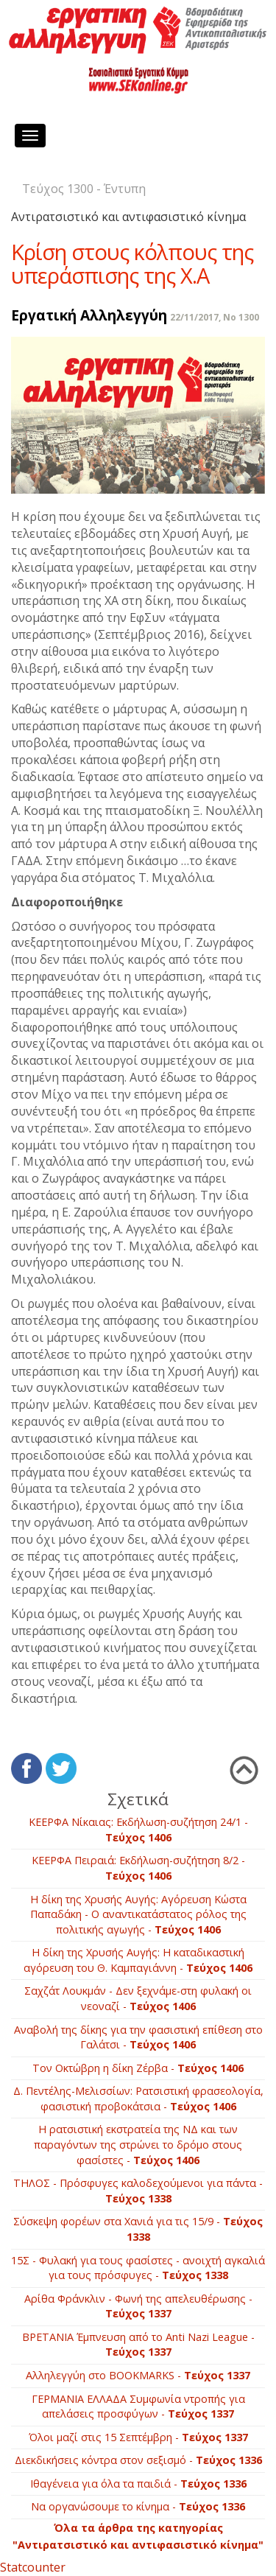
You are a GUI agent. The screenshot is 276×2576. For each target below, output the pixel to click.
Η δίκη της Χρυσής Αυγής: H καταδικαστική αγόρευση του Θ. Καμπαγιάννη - (138, 1960)
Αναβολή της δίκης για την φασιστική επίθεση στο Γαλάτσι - (138, 2037)
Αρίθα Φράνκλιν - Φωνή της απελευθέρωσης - (138, 2306)
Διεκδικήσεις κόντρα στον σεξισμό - (138, 2460)
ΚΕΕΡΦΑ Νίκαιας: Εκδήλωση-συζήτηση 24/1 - (138, 1829)
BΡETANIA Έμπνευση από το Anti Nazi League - (138, 2344)
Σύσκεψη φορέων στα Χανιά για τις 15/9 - (138, 2229)
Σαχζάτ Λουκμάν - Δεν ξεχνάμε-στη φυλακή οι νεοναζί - (138, 1998)
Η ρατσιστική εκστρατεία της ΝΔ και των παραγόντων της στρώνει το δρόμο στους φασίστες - (138, 2144)
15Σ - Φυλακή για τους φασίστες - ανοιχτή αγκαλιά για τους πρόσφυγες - (138, 2268)
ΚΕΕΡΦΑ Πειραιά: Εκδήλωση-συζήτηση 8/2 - (138, 1868)
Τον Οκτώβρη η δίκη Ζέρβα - (138, 2068)
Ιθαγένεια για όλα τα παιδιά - (138, 2484)
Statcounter (33, 2567)
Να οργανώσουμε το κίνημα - (138, 2506)
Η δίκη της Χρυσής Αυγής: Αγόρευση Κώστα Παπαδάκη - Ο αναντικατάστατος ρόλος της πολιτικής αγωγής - (138, 1914)
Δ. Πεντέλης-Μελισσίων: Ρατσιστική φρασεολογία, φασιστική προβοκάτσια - (138, 2098)
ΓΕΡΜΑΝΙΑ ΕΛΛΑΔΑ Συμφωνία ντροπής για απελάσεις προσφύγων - (138, 2406)
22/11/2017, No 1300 (214, 317)
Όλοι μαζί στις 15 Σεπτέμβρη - (138, 2437)
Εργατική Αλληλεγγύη (89, 315)
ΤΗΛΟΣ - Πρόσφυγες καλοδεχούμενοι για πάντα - (138, 2190)
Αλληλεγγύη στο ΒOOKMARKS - (138, 2375)
